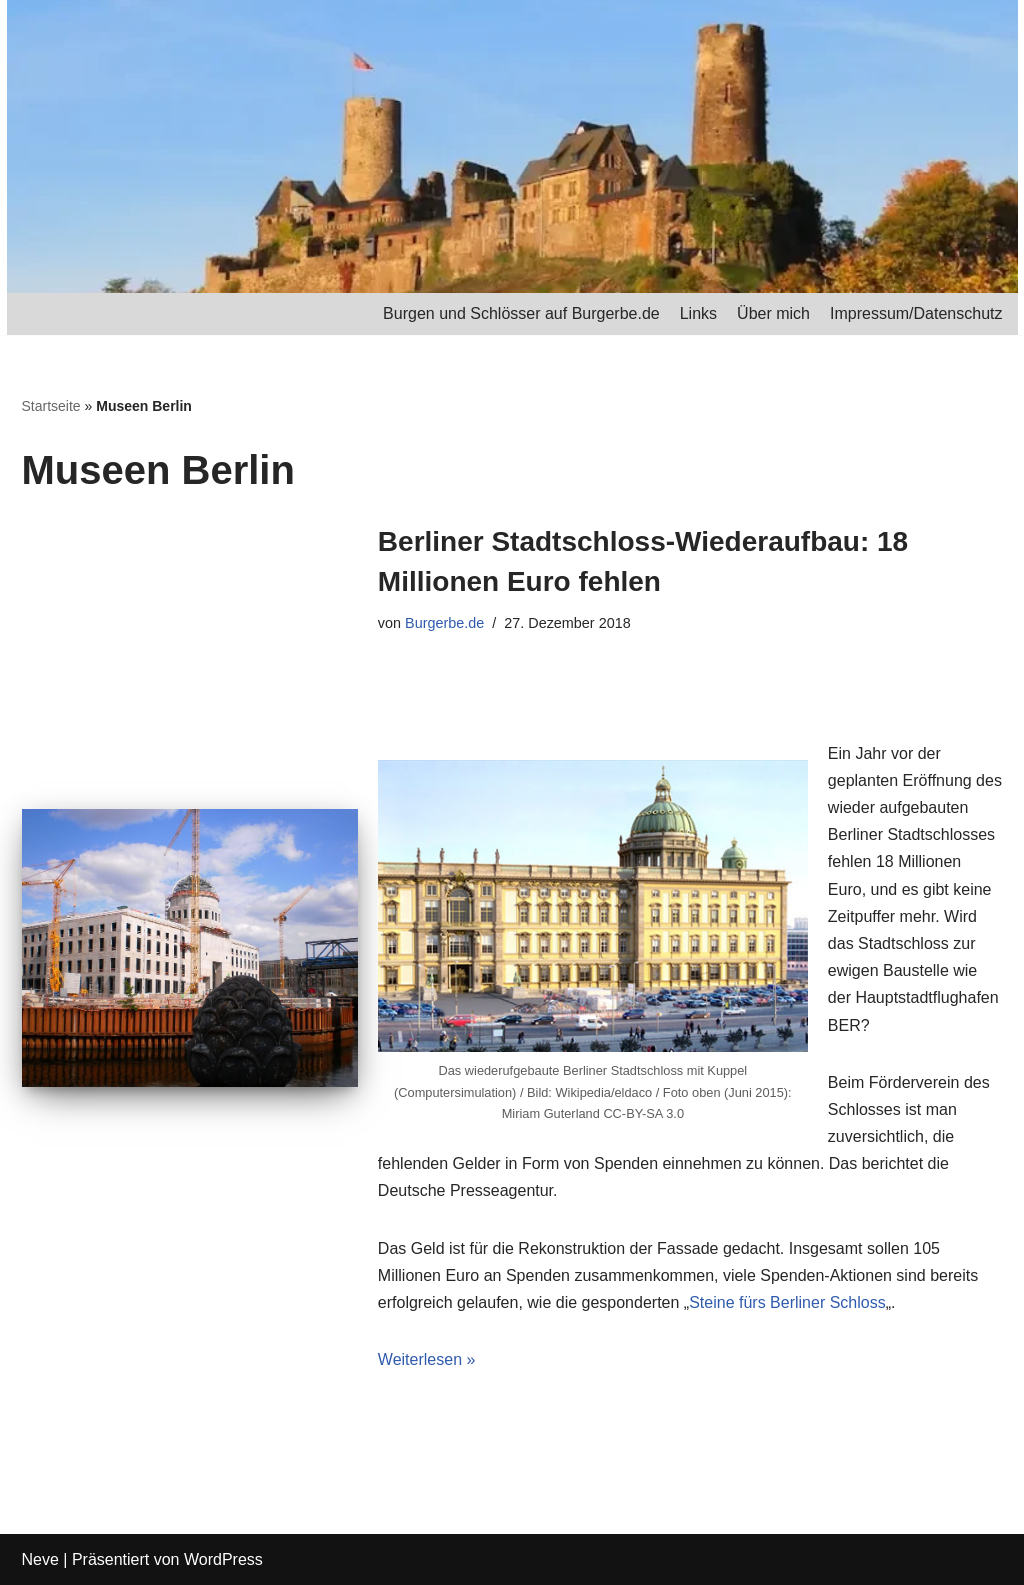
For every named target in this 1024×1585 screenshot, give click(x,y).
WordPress (223, 1559)
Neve (40, 1559)
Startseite (51, 406)
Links (698, 313)
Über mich (773, 313)
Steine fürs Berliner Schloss (787, 1302)
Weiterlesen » (427, 1359)
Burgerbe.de (444, 623)
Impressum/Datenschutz (916, 313)
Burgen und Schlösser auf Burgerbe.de (521, 313)
